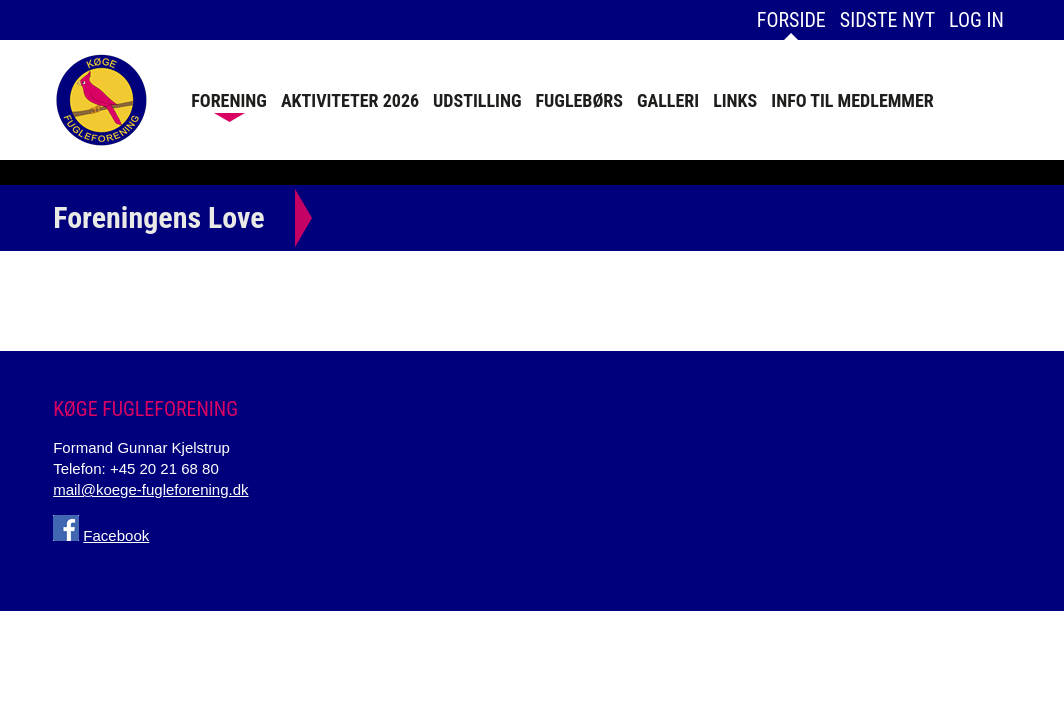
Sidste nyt (887, 20)
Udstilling (477, 100)
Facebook (116, 535)
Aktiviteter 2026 (350, 100)
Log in (976, 20)
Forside (791, 20)
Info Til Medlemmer (852, 100)
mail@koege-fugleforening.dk (150, 489)
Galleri (668, 100)
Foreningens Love (158, 217)
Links (735, 100)
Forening (229, 100)
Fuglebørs (579, 100)
